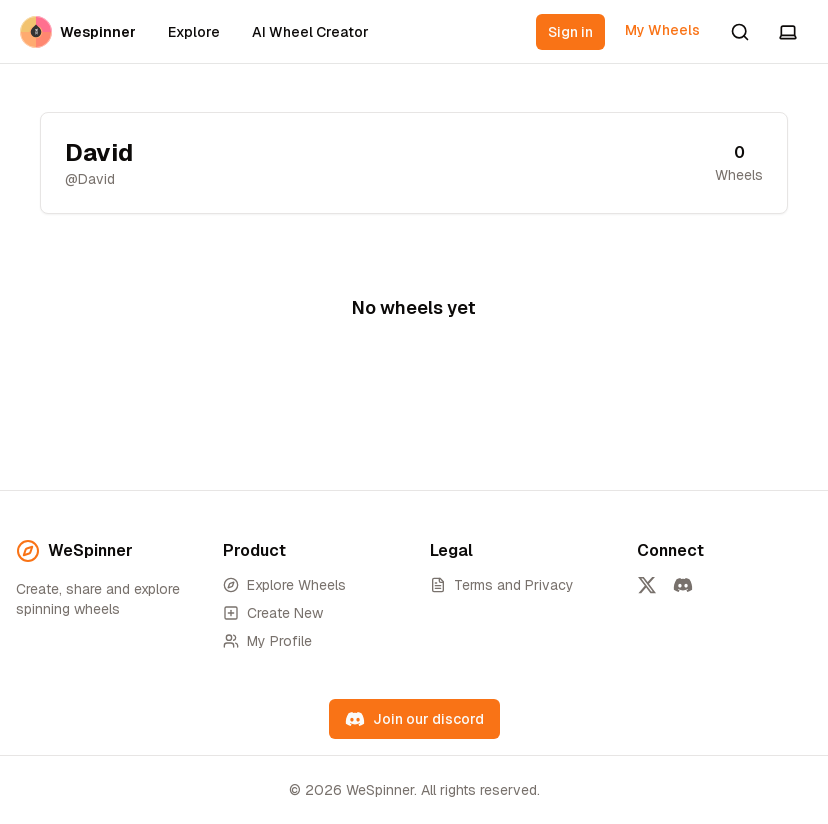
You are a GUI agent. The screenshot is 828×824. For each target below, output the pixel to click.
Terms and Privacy (502, 585)
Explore (194, 32)
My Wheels (662, 30)
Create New (273, 613)
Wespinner (78, 32)
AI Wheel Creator (310, 32)
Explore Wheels (284, 585)
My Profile (267, 641)
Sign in (570, 32)
